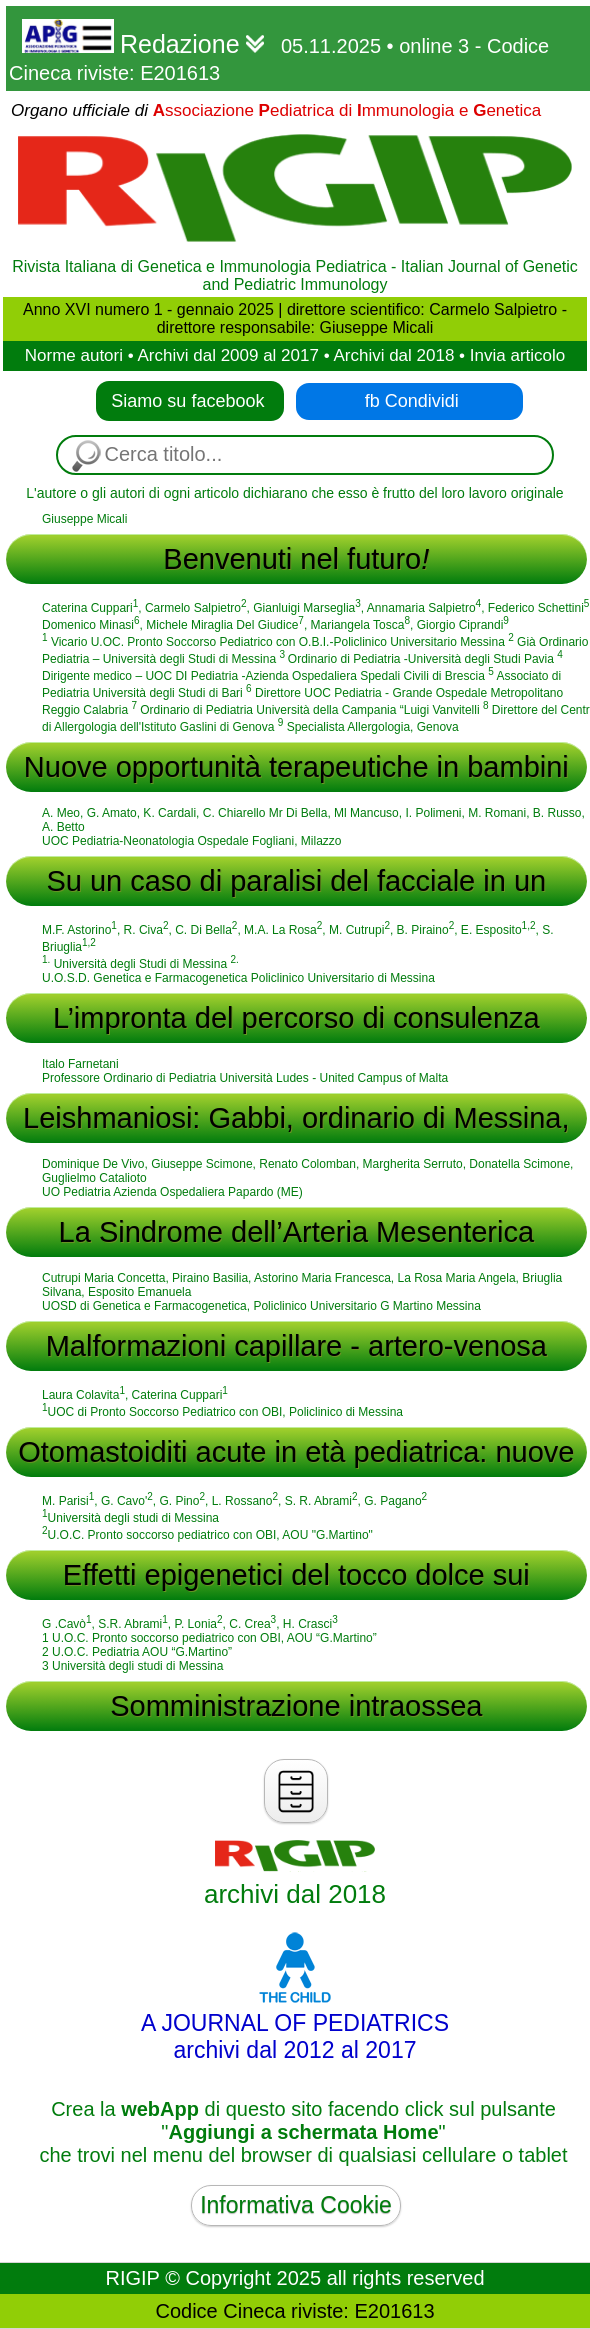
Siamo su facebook (190, 401)
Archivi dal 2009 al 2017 (227, 355)
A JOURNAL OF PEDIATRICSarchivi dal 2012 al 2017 (295, 2023)
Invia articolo (517, 355)
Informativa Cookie (296, 2205)
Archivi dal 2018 (393, 355)
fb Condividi (412, 401)
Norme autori (74, 355)
